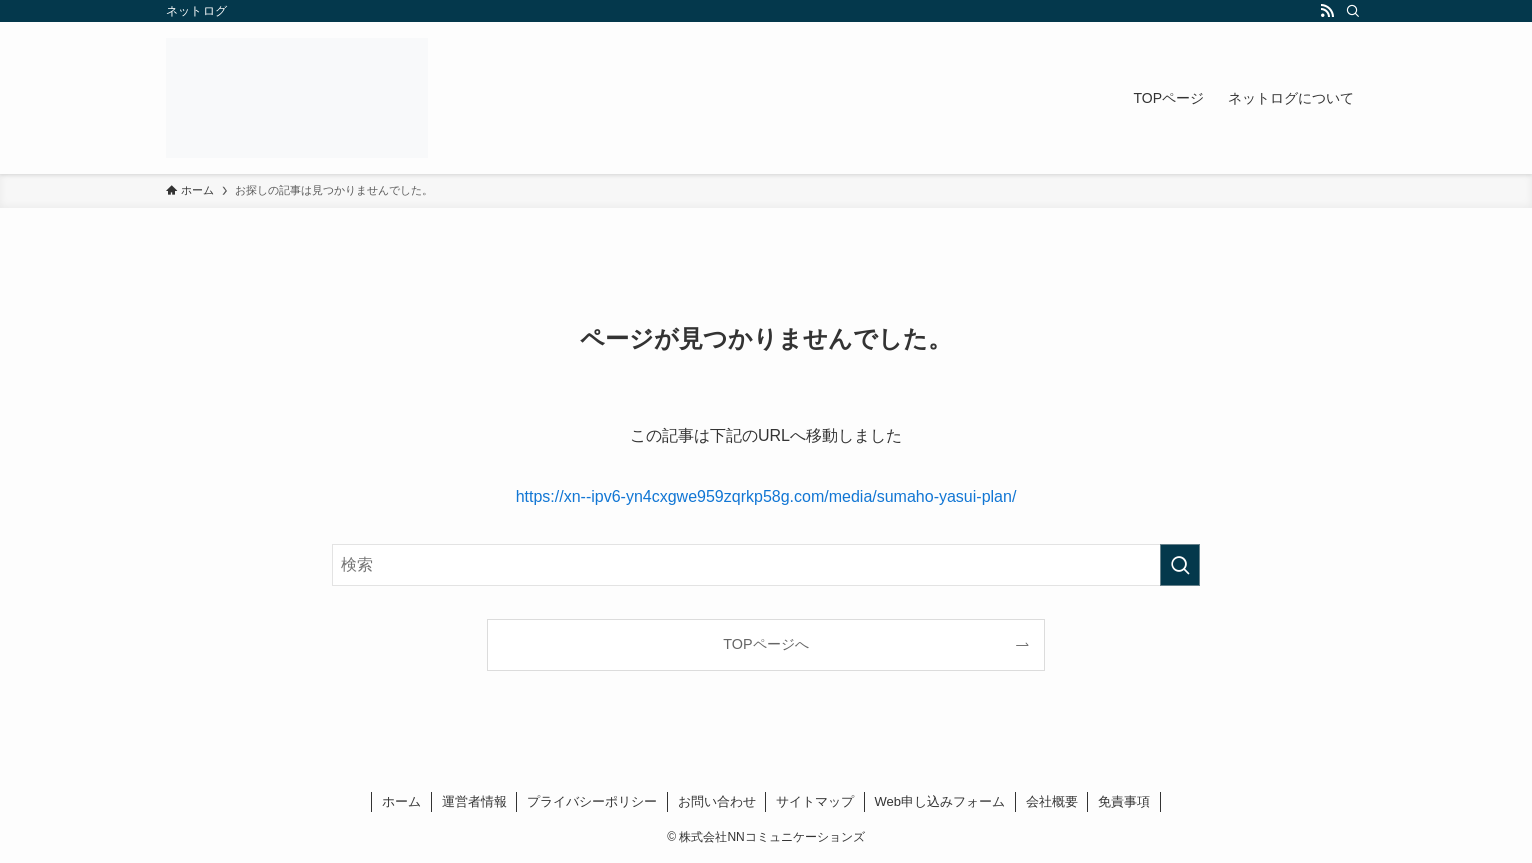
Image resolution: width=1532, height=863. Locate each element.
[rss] (1327, 11)
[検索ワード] (766, 565)
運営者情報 (474, 801)
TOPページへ (765, 644)
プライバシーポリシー (592, 801)
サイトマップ (815, 801)
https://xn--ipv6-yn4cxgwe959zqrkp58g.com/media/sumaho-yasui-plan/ (766, 496)
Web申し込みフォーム (940, 801)
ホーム (401, 801)
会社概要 (1052, 801)
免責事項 (1124, 801)
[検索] (1353, 11)
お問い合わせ (717, 801)
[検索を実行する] (1180, 565)
